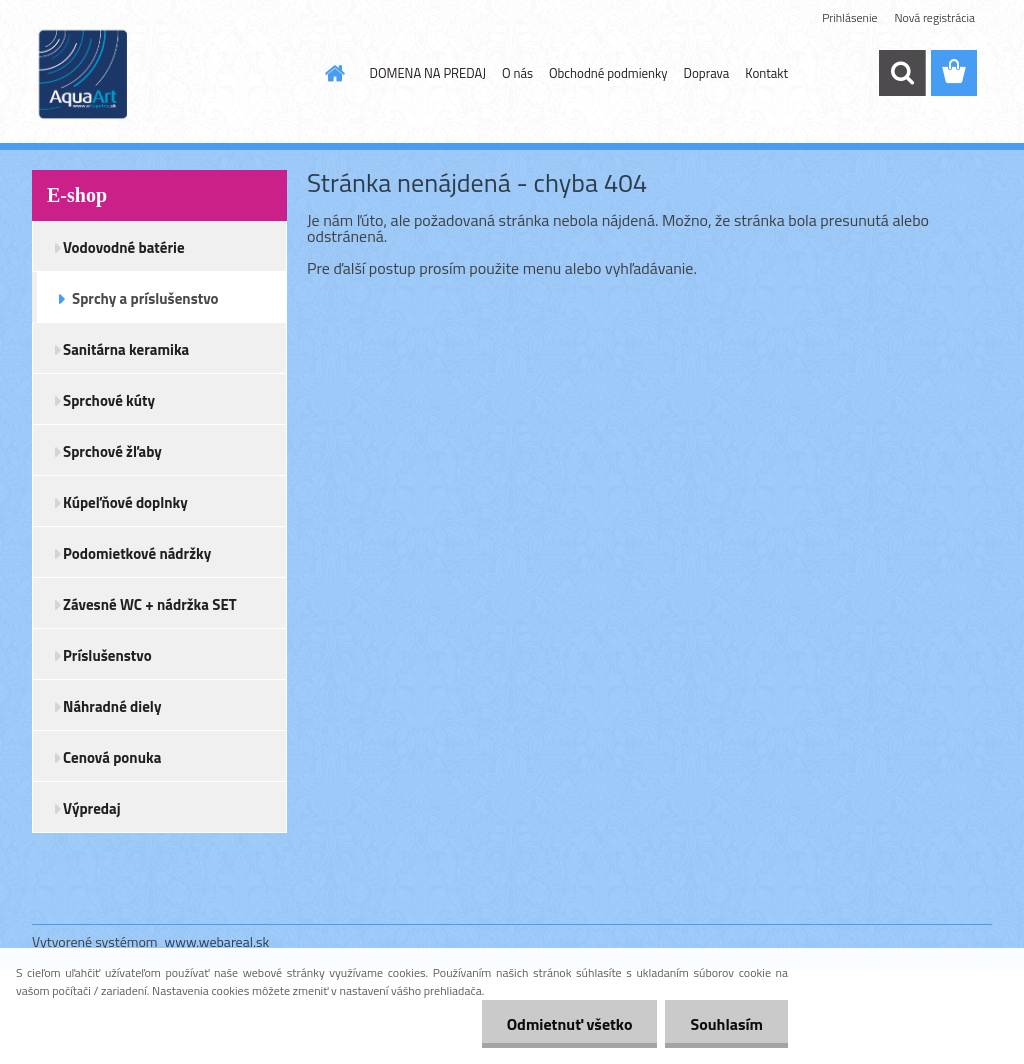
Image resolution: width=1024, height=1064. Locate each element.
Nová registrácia (934, 17)
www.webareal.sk (217, 941)
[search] (902, 73)
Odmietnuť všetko (570, 1024)
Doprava (707, 73)
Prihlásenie (849, 17)
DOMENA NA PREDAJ (428, 73)
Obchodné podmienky (608, 73)
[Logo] (169, 74)
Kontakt (766, 73)
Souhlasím (726, 1024)
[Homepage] (332, 73)
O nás (517, 73)
